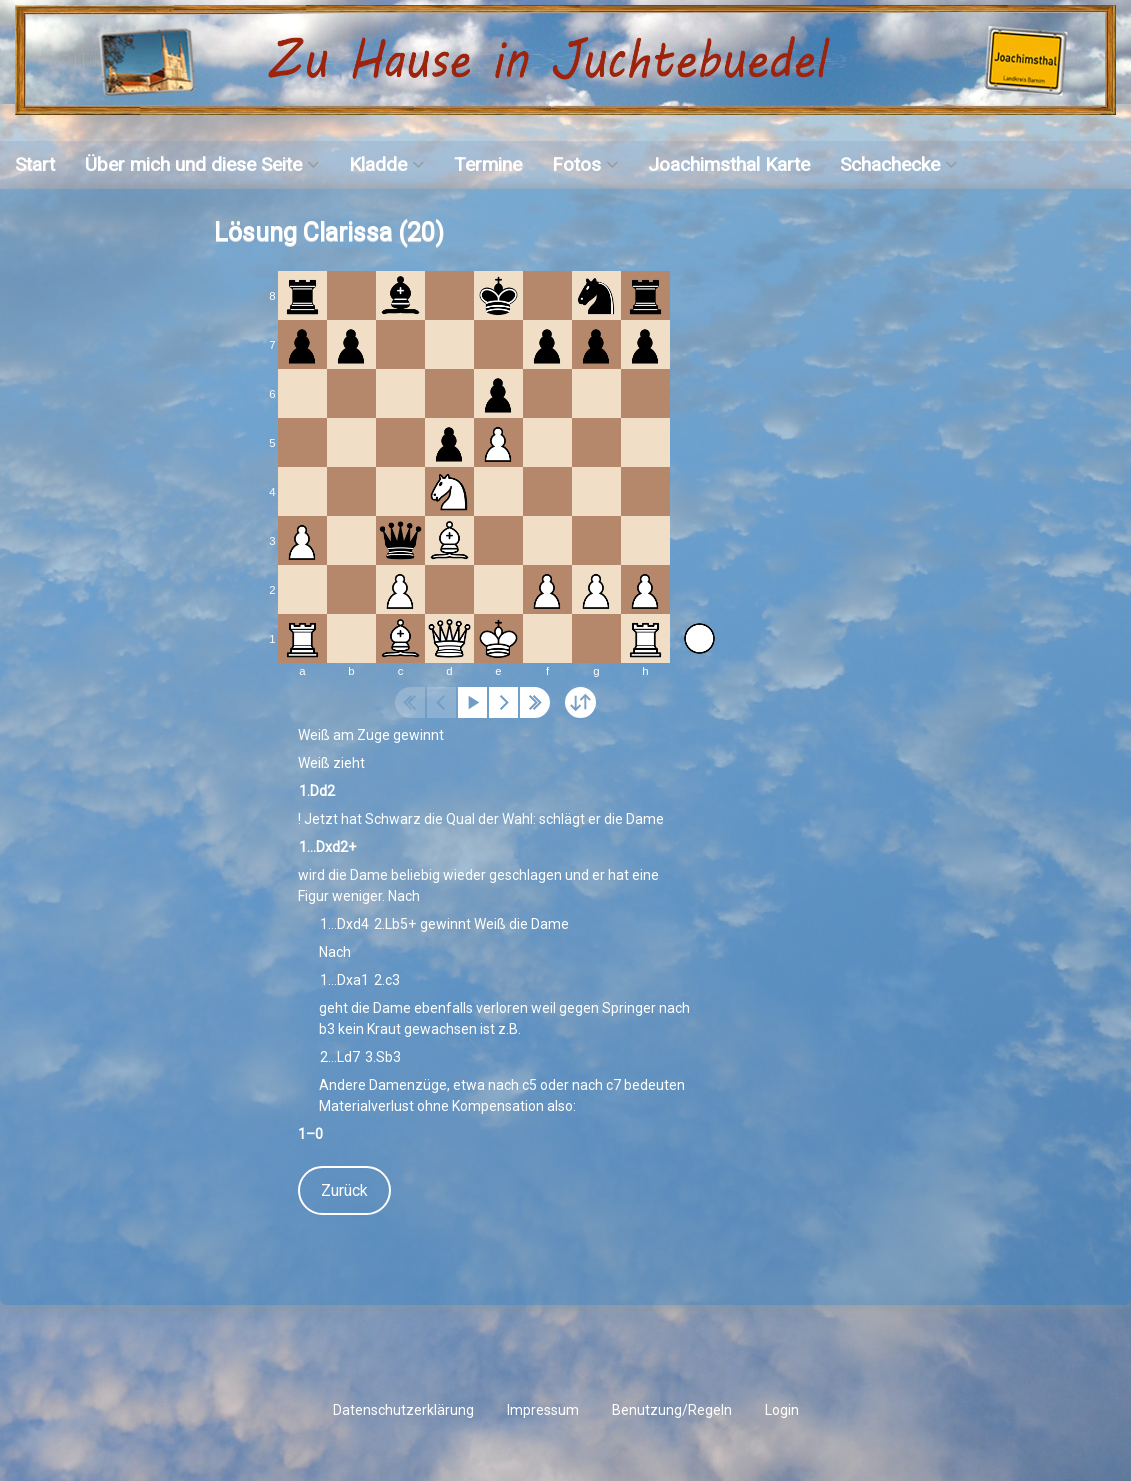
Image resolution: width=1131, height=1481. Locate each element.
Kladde (378, 164)
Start (35, 164)
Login (782, 1410)
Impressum (543, 1410)
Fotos (576, 164)
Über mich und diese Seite (193, 164)
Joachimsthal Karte (729, 164)
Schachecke (890, 164)
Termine (488, 164)
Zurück (344, 1190)
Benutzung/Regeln (672, 1410)
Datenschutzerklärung (403, 1410)
